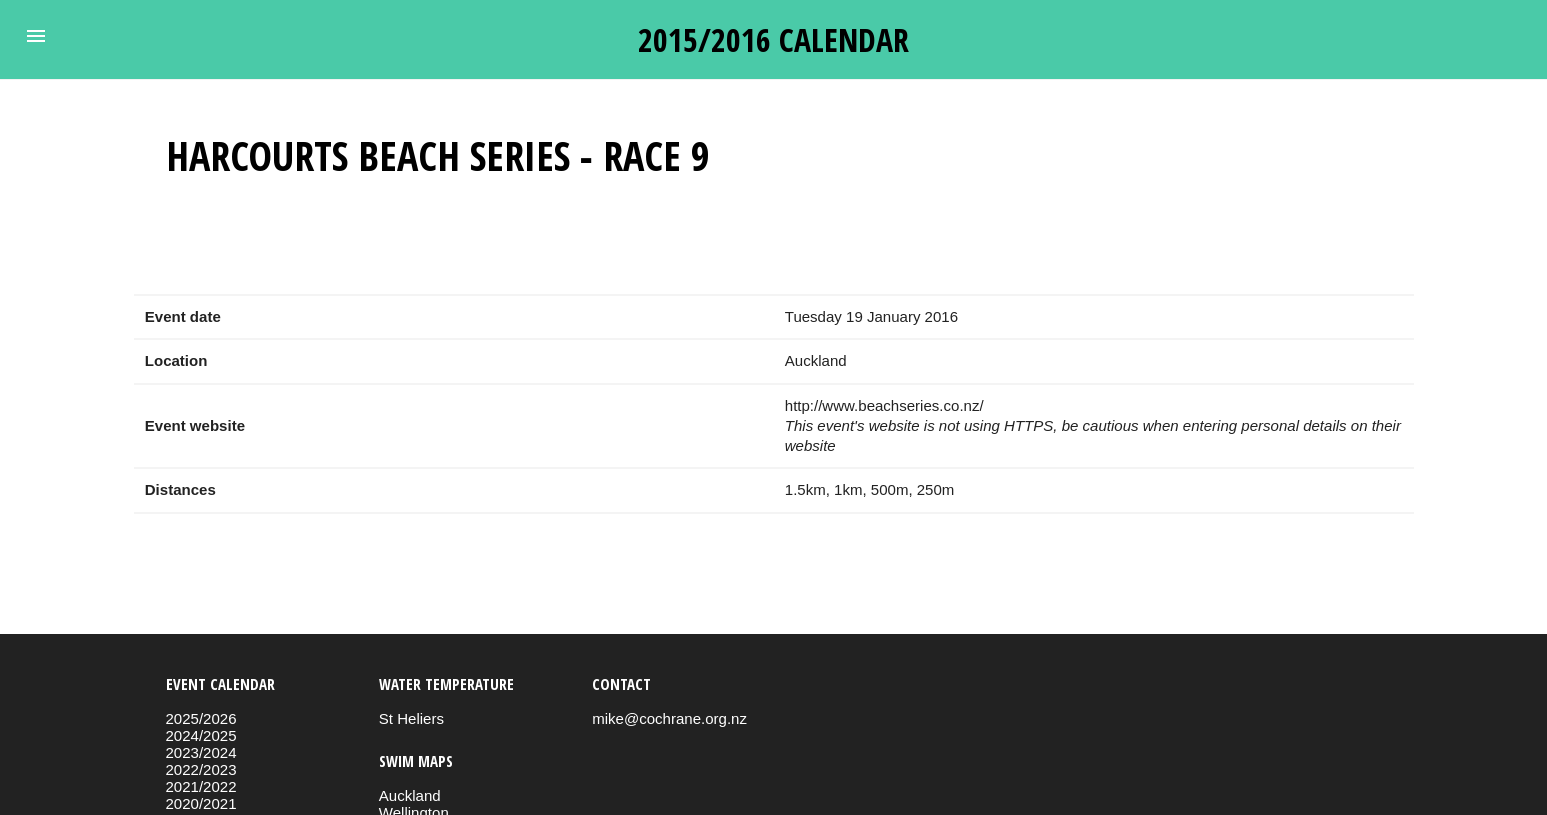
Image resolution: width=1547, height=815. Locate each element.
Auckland (410, 795)
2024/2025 (201, 735)
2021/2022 (201, 786)
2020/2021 (201, 803)
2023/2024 (201, 752)
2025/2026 (201, 718)
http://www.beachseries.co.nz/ (884, 405)
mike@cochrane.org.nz (669, 718)
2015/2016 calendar (773, 39)
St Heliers (411, 718)
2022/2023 (201, 769)
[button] (36, 36)
